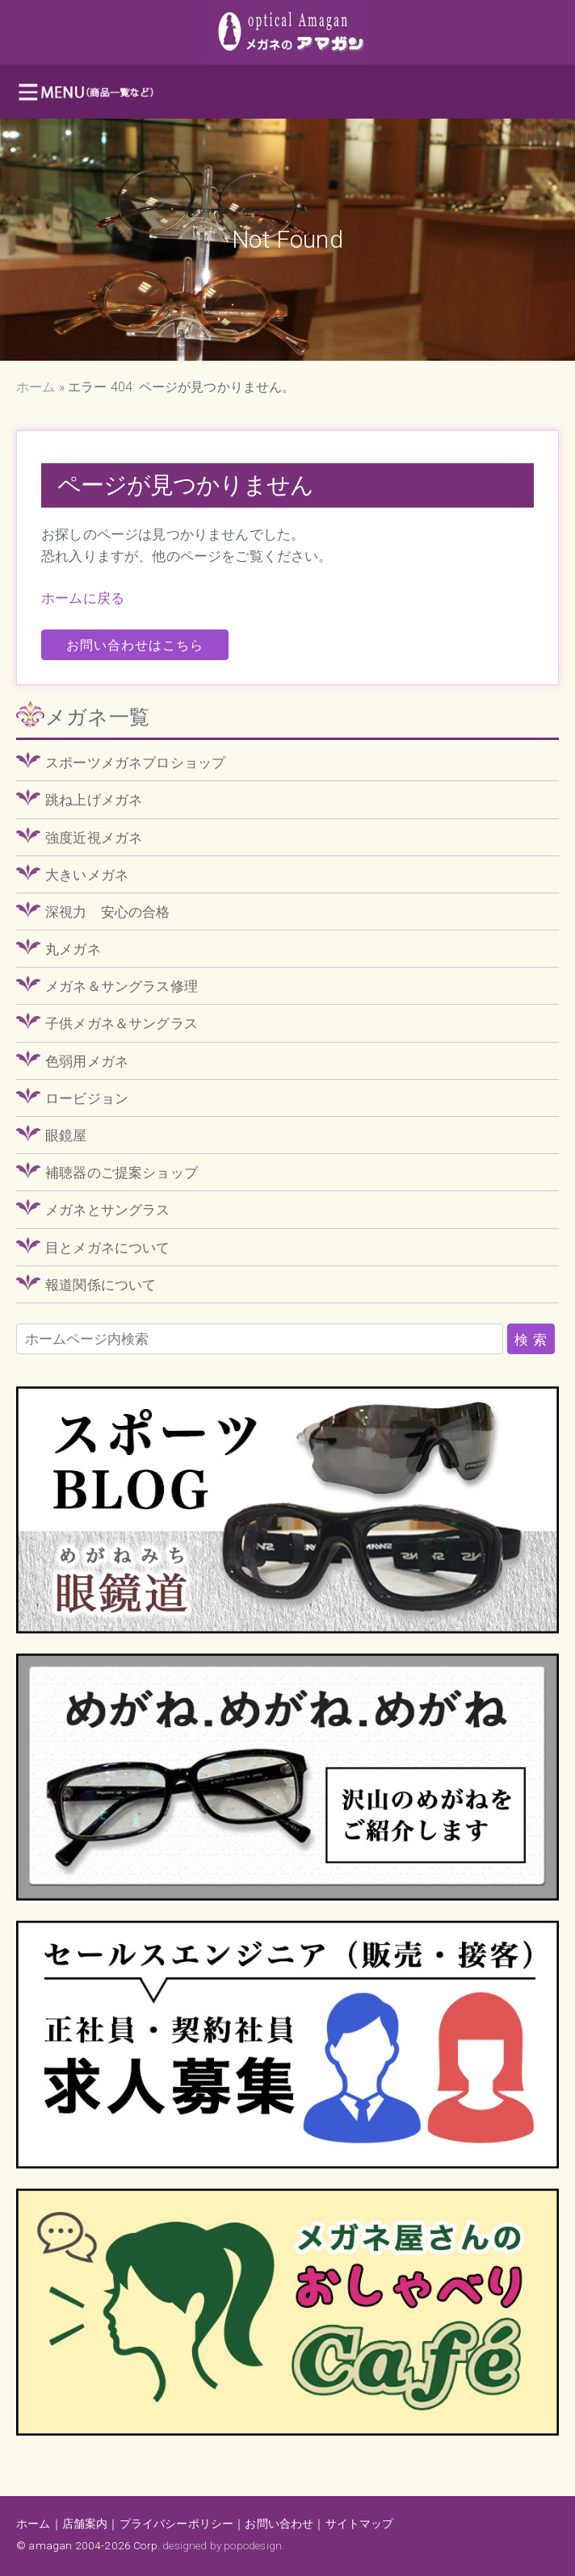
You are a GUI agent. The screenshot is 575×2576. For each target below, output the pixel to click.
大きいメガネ (86, 875)
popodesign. (254, 2545)
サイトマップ (359, 2523)
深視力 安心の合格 (107, 912)
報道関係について (100, 1285)
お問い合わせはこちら (135, 645)
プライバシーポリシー (177, 2523)
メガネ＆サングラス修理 (121, 986)
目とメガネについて (107, 1248)
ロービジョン (86, 1098)
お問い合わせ (279, 2523)
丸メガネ (73, 949)
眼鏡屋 (66, 1135)
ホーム (36, 387)
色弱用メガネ (86, 1061)
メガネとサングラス (107, 1210)
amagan (50, 2545)
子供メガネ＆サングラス (121, 1023)
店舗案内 (85, 2523)
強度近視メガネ (93, 838)
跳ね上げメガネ (93, 800)
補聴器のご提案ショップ (121, 1173)
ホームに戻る (82, 598)
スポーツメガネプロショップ (135, 763)
